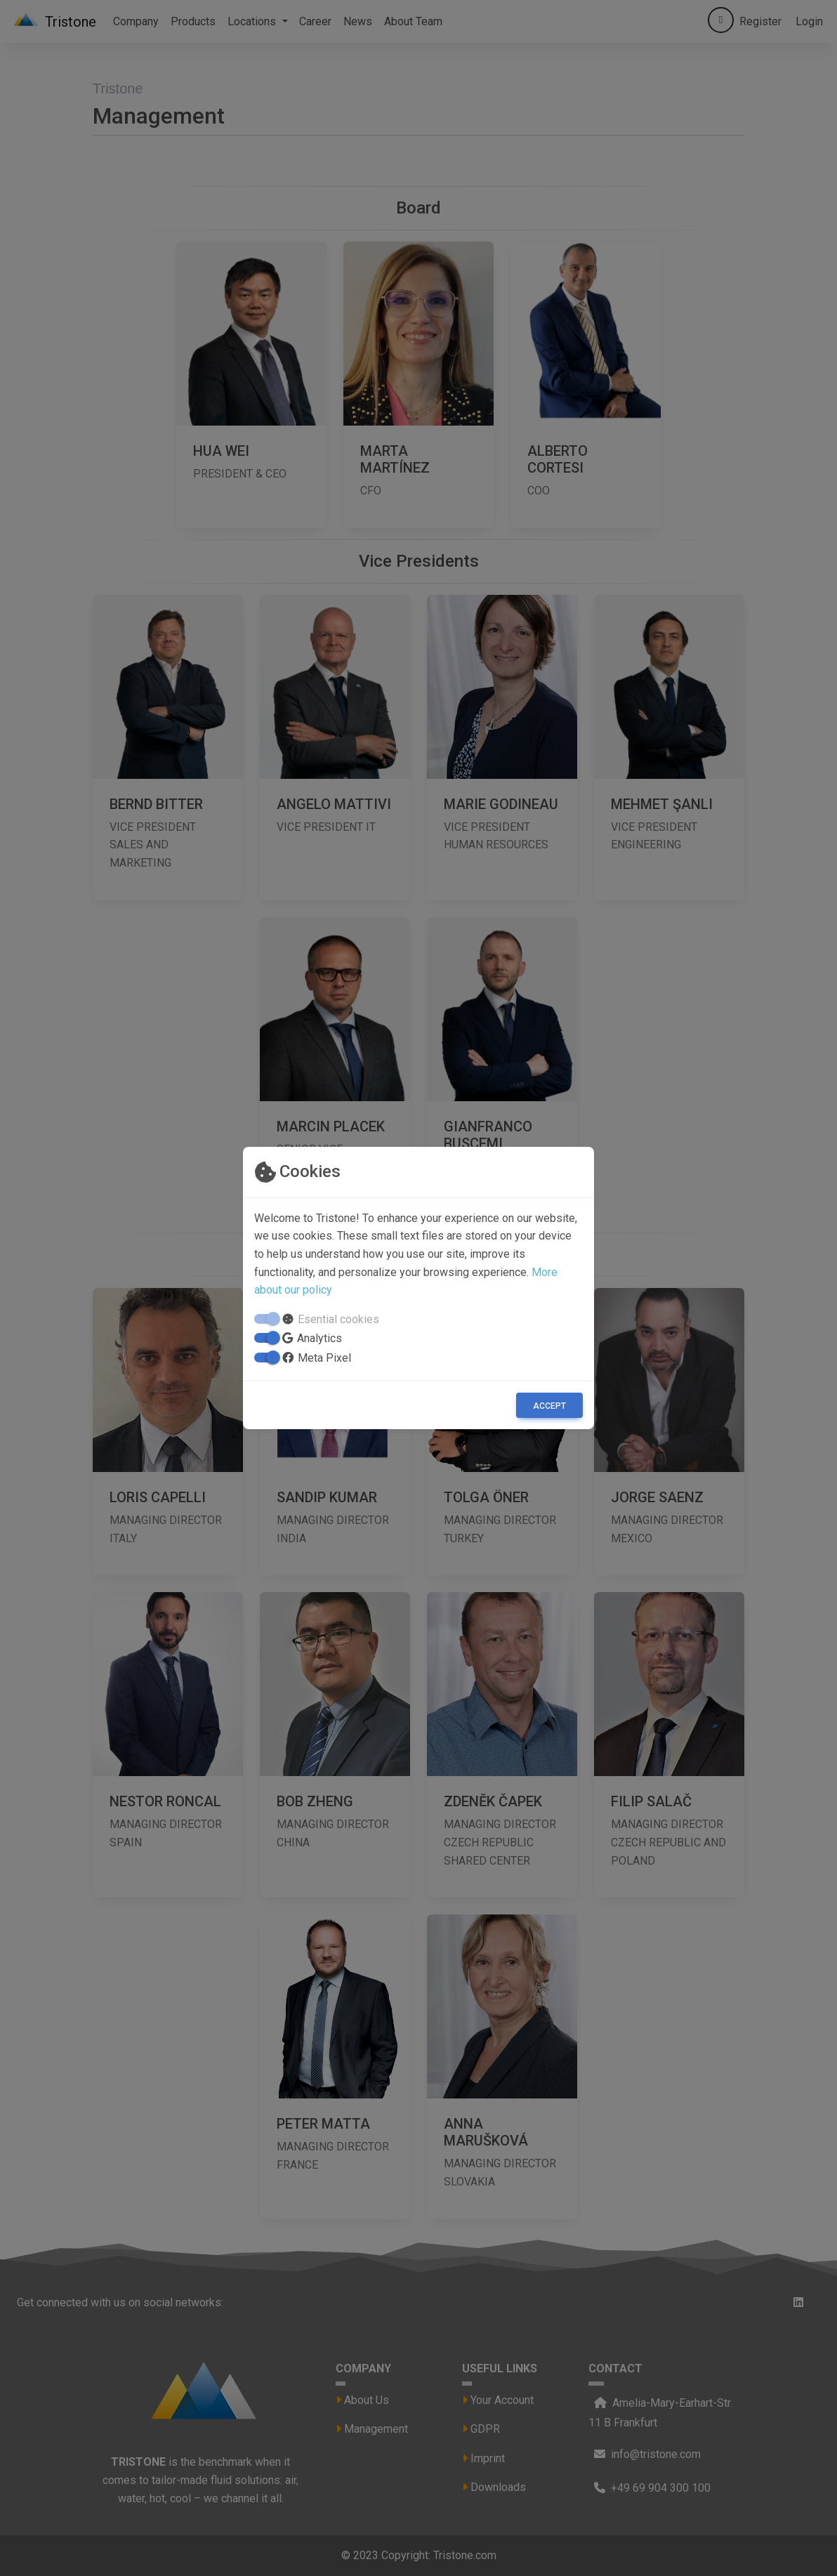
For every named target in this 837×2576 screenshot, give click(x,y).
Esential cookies (338, 1319)
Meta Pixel (324, 1358)
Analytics (319, 1338)
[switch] (265, 1338)
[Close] (549, 1405)
